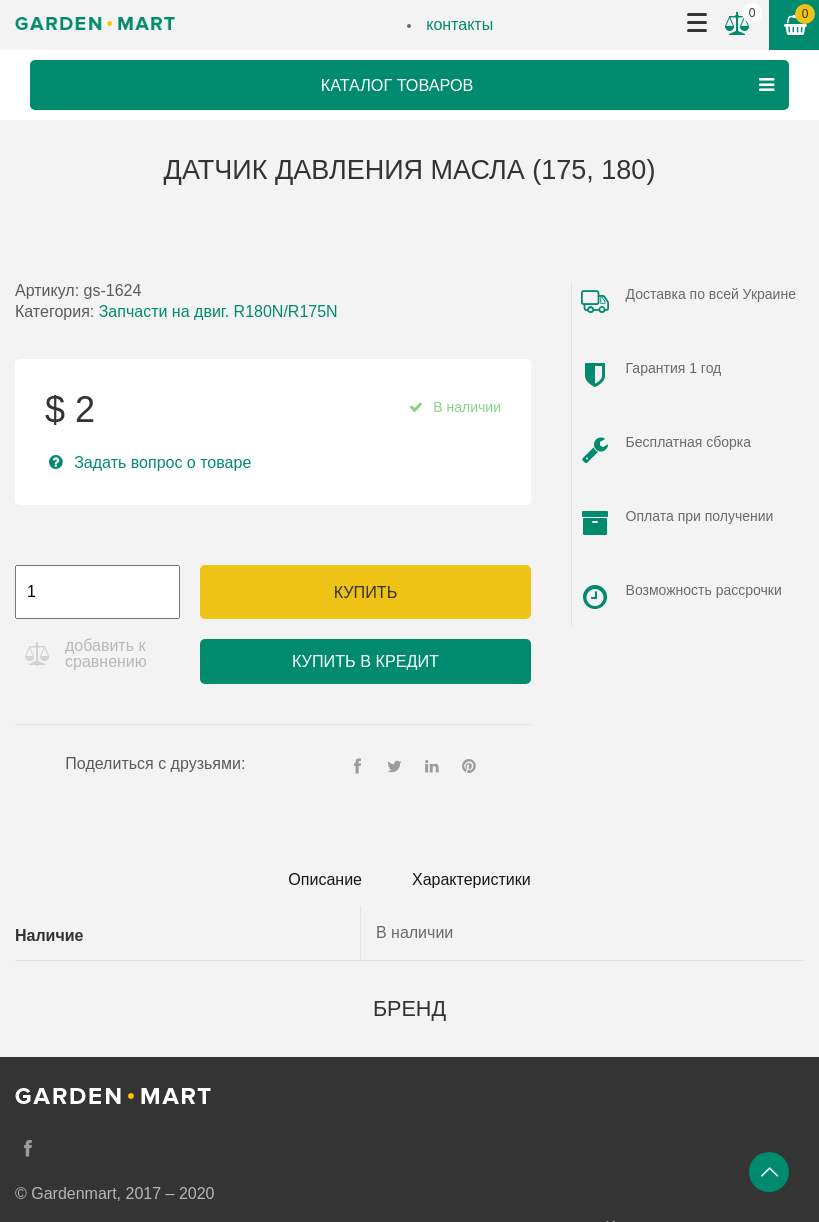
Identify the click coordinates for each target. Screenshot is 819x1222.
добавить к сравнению (106, 653)
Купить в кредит (365, 661)
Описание (325, 879)
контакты (459, 24)
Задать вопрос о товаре (162, 462)
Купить (366, 592)
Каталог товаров (550, 85)
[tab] (325, 880)
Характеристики (471, 879)
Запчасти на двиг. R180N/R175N (218, 311)
